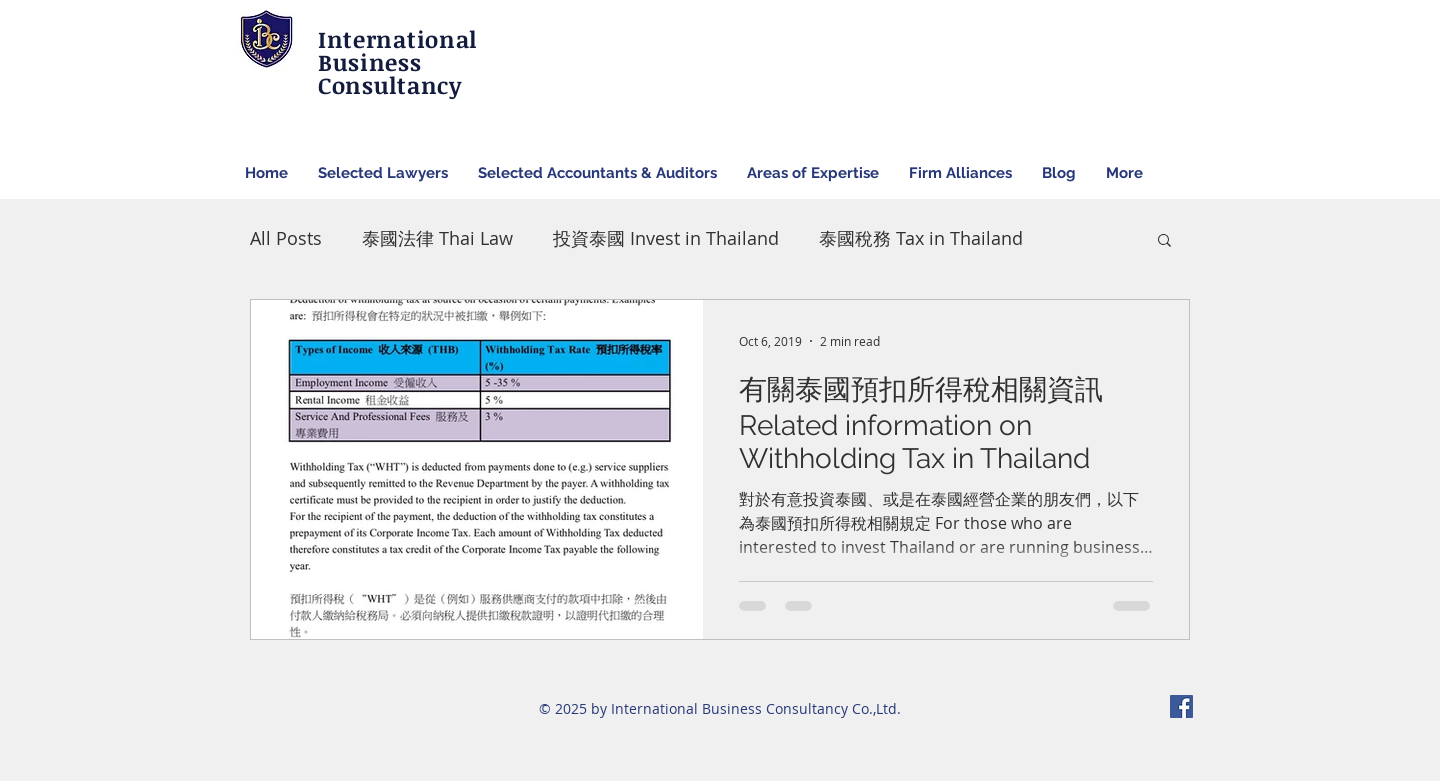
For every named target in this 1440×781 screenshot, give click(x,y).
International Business (397, 50)
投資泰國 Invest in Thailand (666, 238)
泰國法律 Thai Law (437, 238)
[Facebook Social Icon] (1181, 706)
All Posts (286, 238)
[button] (1164, 241)
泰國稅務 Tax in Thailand (921, 238)
